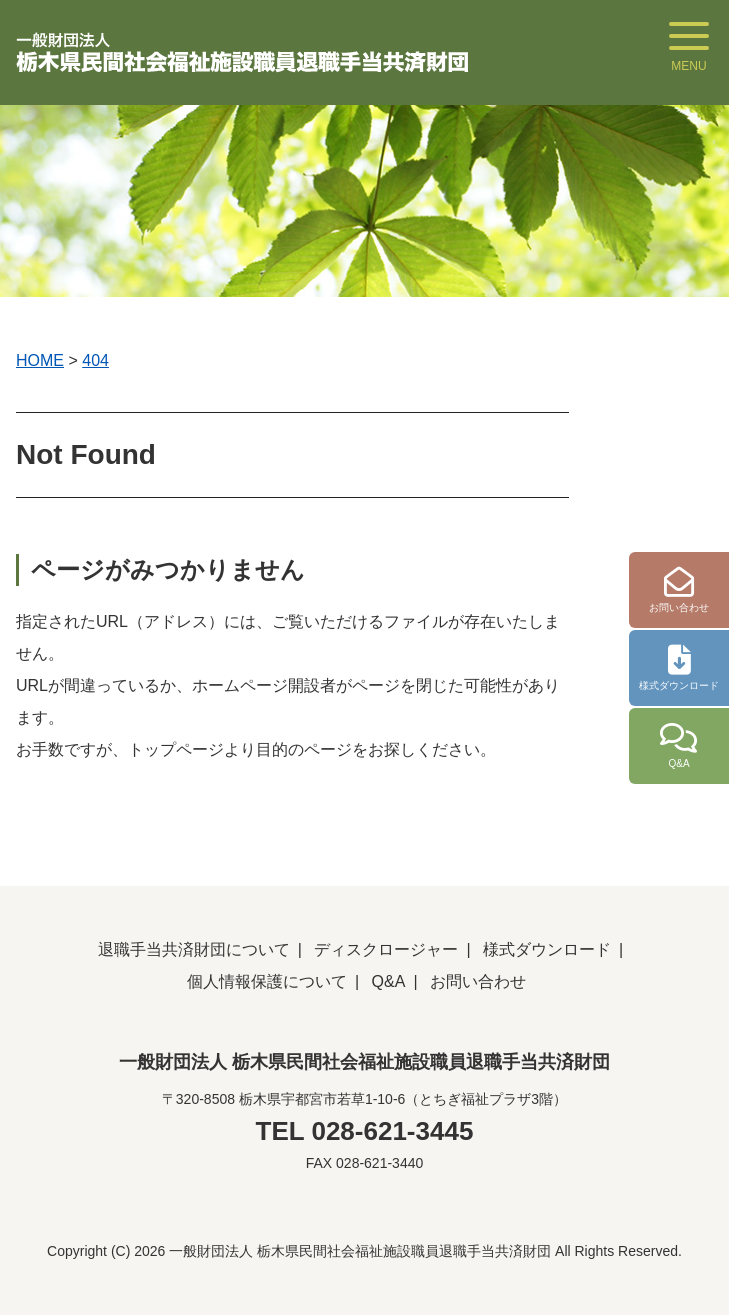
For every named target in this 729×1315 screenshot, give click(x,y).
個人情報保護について (267, 981)
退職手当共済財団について (194, 949)
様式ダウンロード (547, 949)
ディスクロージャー (386, 949)
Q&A (389, 981)
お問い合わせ (478, 981)
